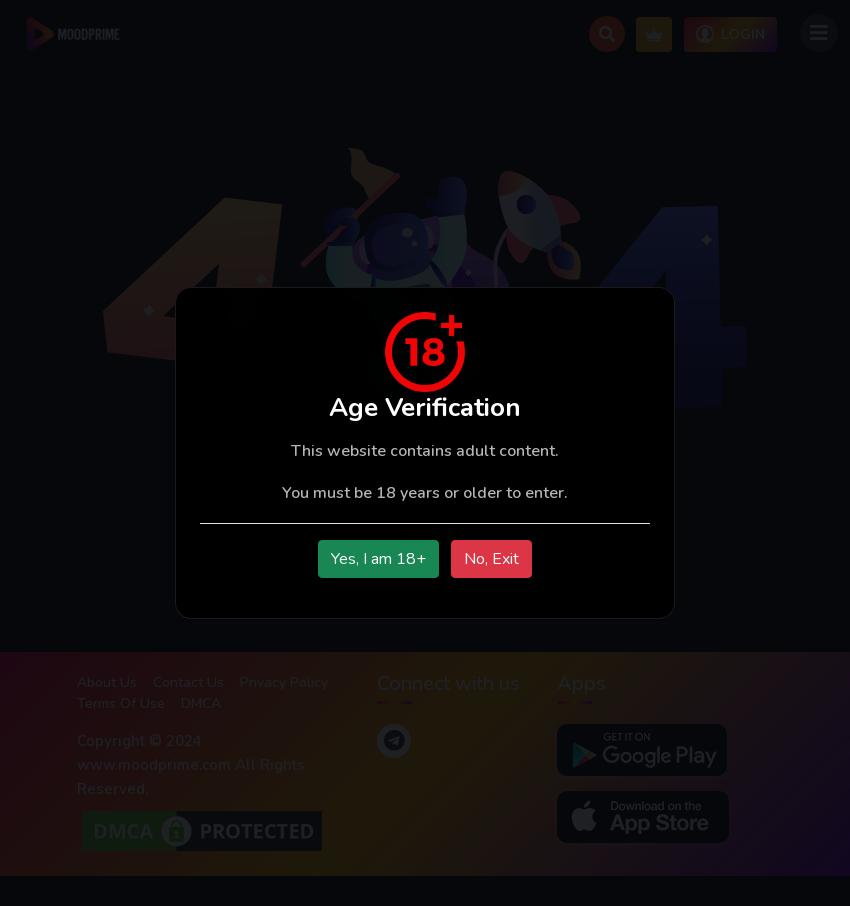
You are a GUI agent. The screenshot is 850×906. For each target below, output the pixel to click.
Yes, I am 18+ (378, 559)
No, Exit (491, 559)
